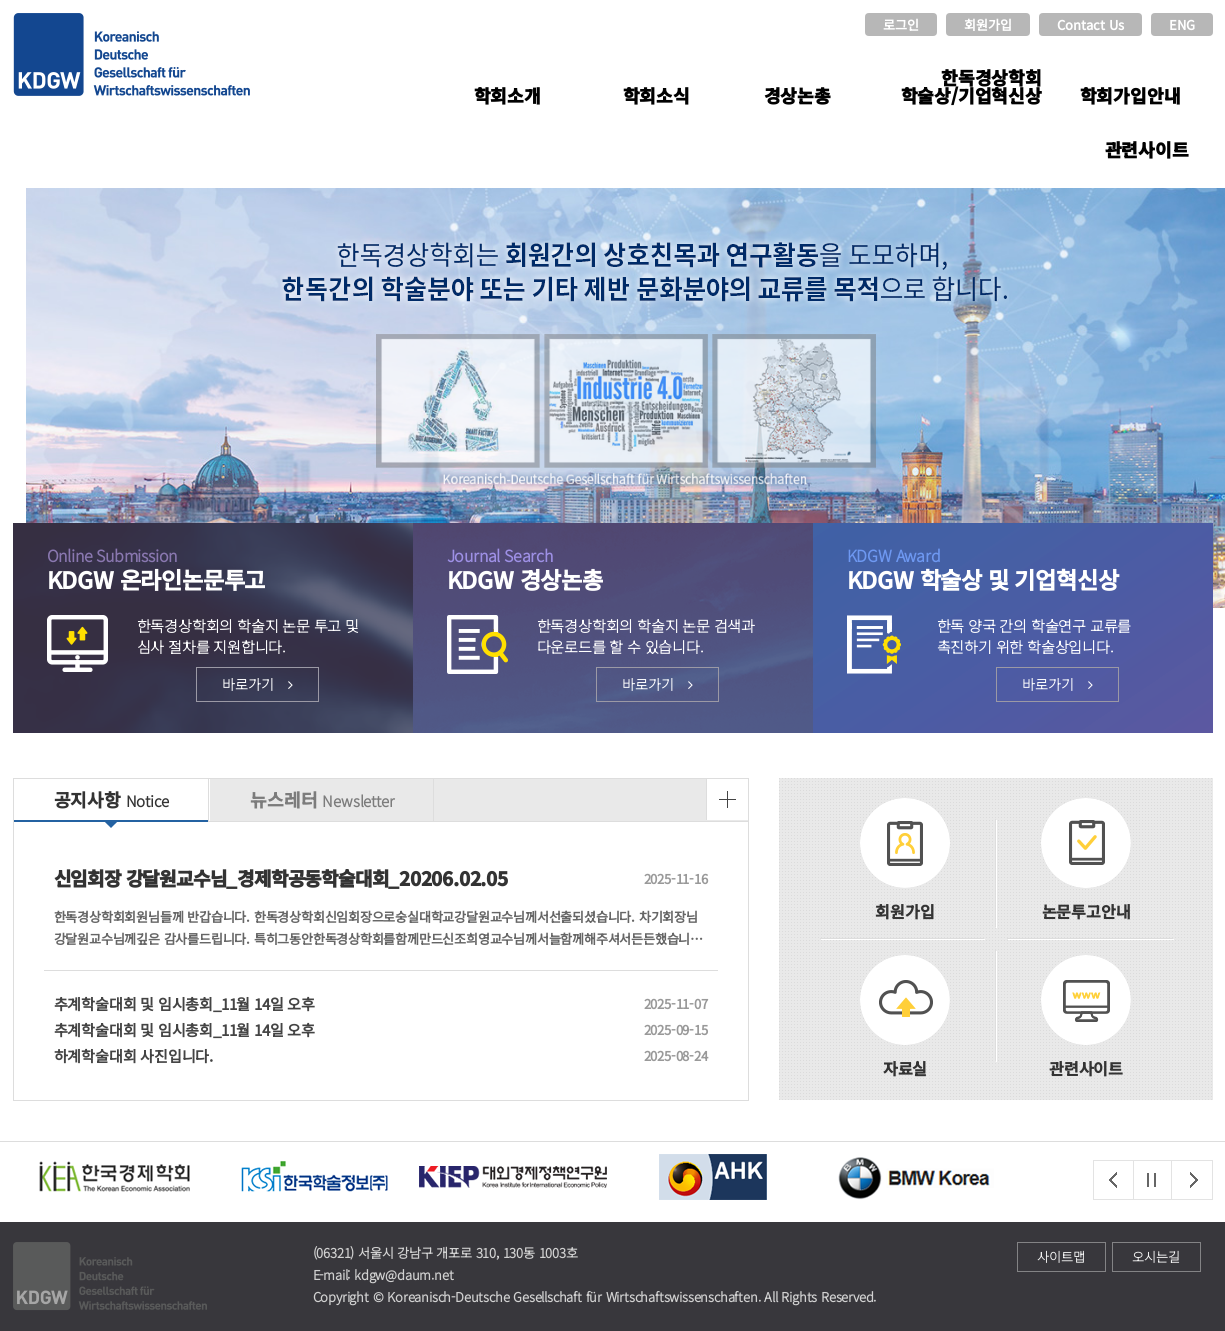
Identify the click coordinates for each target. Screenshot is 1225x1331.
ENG (1182, 24)
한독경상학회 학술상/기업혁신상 (971, 86)
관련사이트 (1147, 149)
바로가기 (257, 684)
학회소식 (656, 95)
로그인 (901, 24)
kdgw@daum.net (403, 1274)
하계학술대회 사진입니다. (341, 1056)
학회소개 (507, 95)
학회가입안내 (1130, 95)
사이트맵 (1061, 1256)
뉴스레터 (321, 799)
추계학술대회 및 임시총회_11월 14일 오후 (341, 1004)
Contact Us (1090, 24)
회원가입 (988, 24)
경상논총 (797, 95)
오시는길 (1156, 1256)
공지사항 (111, 799)
